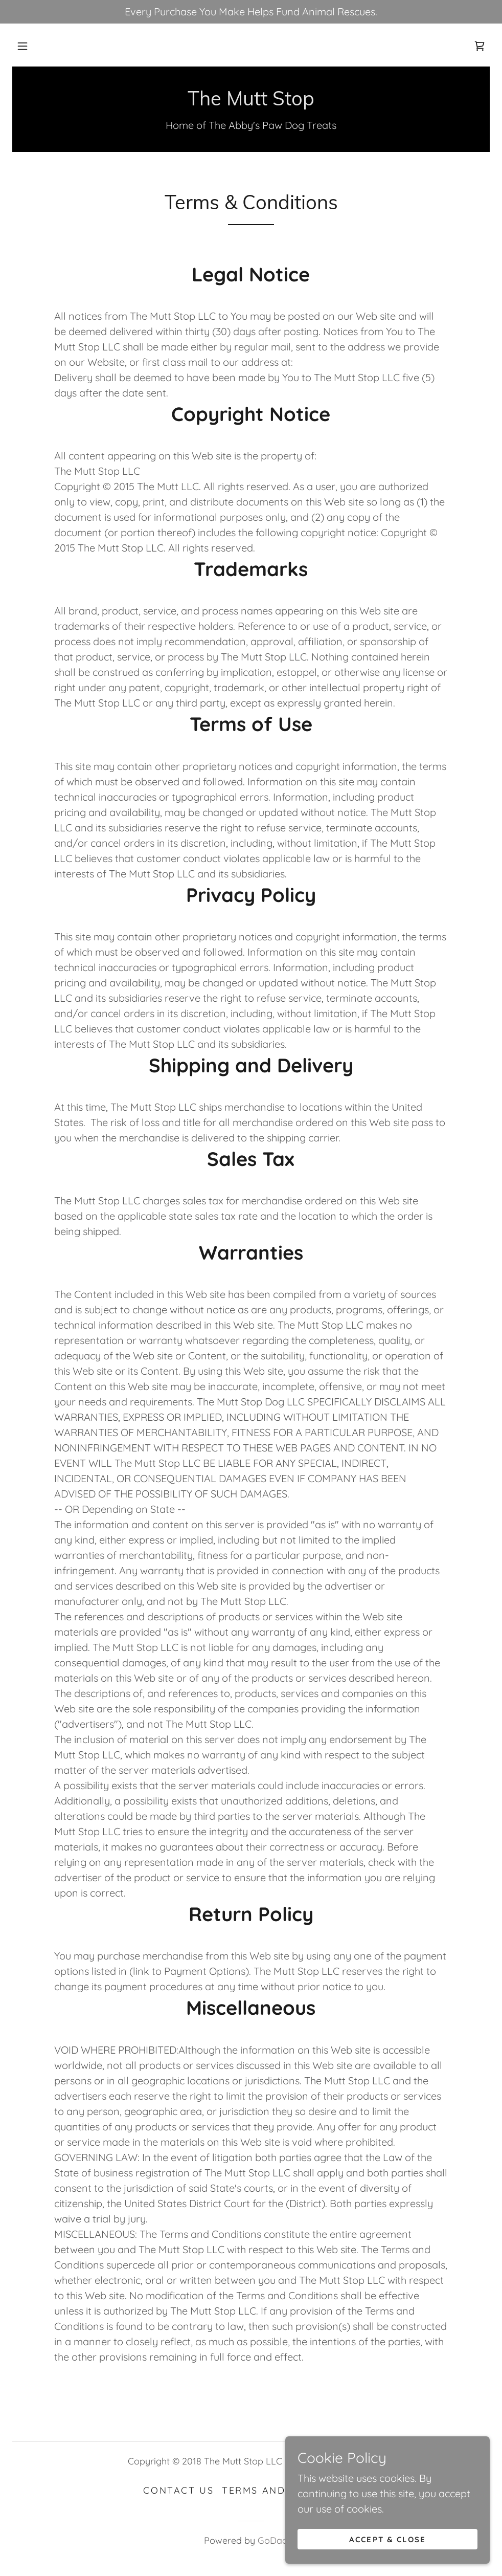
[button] (22, 46)
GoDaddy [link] (278, 2540)
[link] (479, 46)
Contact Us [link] (178, 2490)
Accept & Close (387, 2560)
